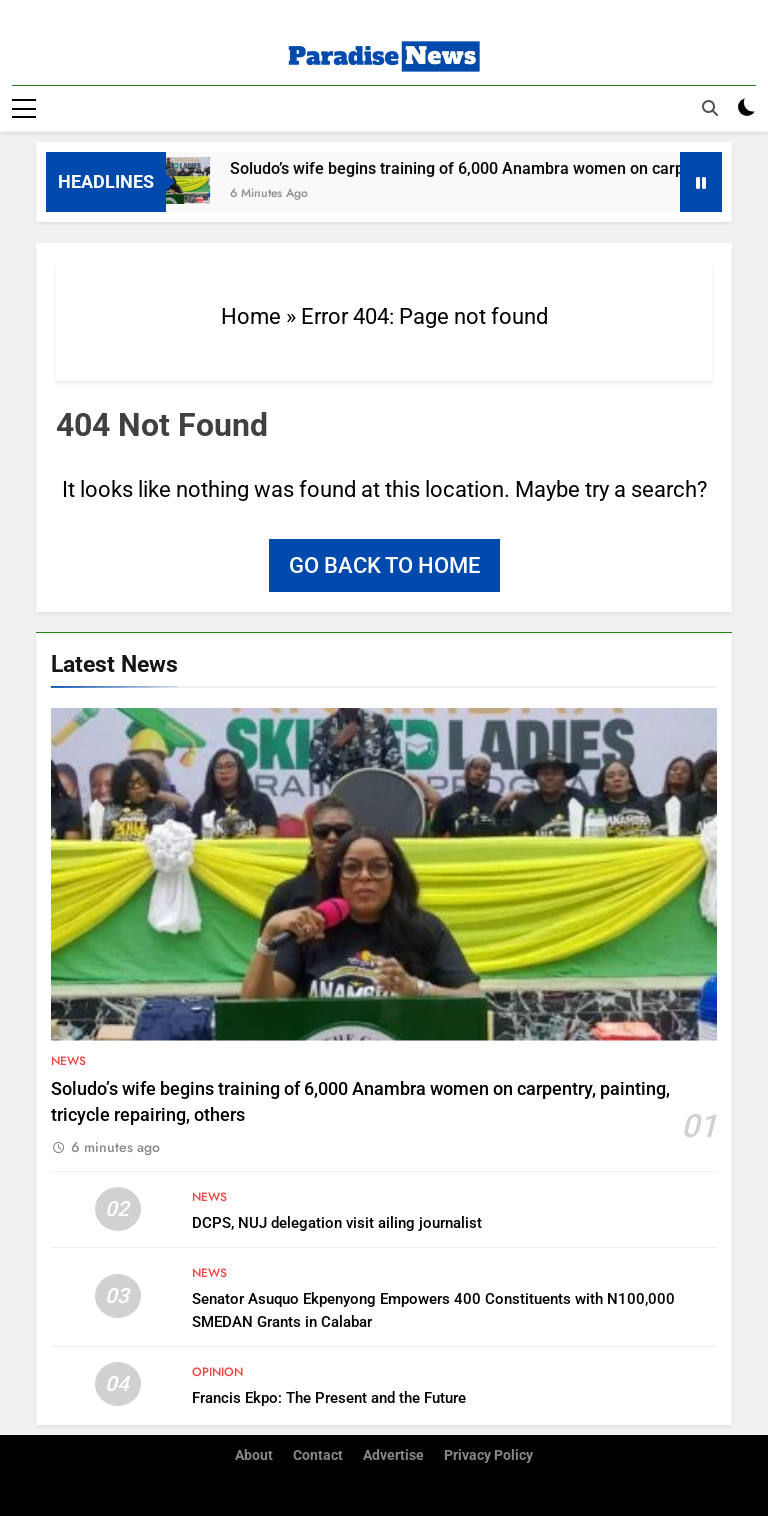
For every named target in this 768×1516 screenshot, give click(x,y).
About (254, 1455)
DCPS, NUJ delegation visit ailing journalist (337, 1222)
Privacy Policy (488, 1455)
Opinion (217, 1371)
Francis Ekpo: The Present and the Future (329, 1397)
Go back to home (384, 564)
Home (251, 315)
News (68, 1060)
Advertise (393, 1455)
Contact (318, 1455)
